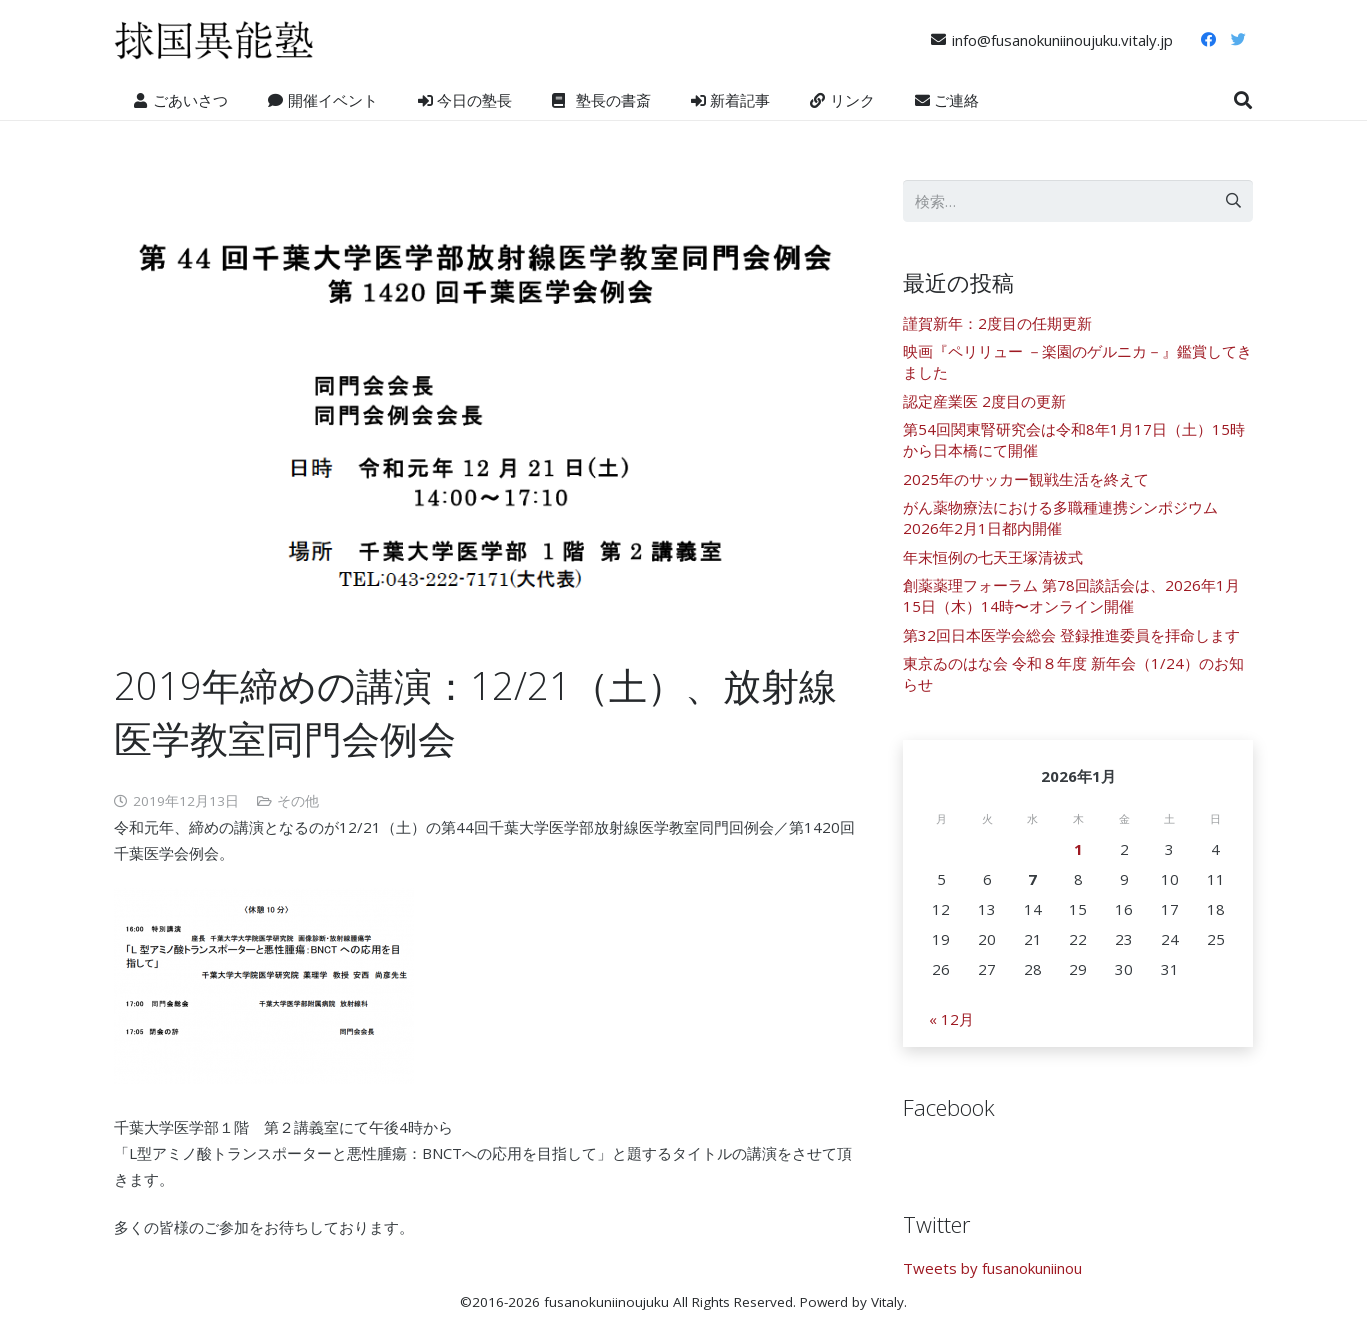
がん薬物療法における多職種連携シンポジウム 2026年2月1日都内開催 (1060, 517)
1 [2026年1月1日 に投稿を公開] (1078, 849)
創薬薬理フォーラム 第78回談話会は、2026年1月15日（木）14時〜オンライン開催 (1071, 595)
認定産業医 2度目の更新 (984, 401)
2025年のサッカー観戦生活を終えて (1026, 479)
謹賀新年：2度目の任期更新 (997, 323)
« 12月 (951, 1019)
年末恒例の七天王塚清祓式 (993, 557)
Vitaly (887, 1302)
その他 (298, 801)
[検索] (1243, 100)
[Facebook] (1209, 40)
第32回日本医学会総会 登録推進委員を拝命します (1071, 635)
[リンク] (214, 40)
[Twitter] (1239, 40)
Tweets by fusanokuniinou (992, 1268)
